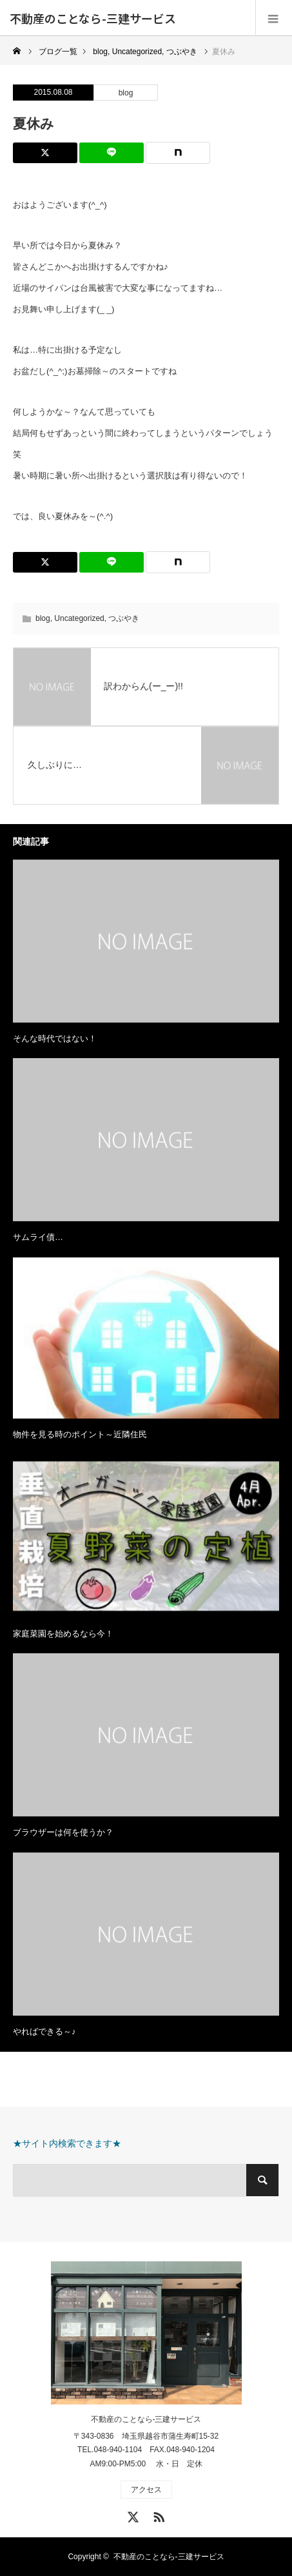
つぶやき (123, 618)
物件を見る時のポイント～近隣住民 (80, 1434)
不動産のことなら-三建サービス (93, 18)
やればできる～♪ (44, 2031)
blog (126, 92)
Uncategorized (79, 618)
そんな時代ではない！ (55, 1038)
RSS (157, 2514)
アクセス (146, 2489)
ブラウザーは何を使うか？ (63, 1832)
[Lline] (111, 153)
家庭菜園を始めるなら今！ (63, 1633)
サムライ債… (38, 1237)
